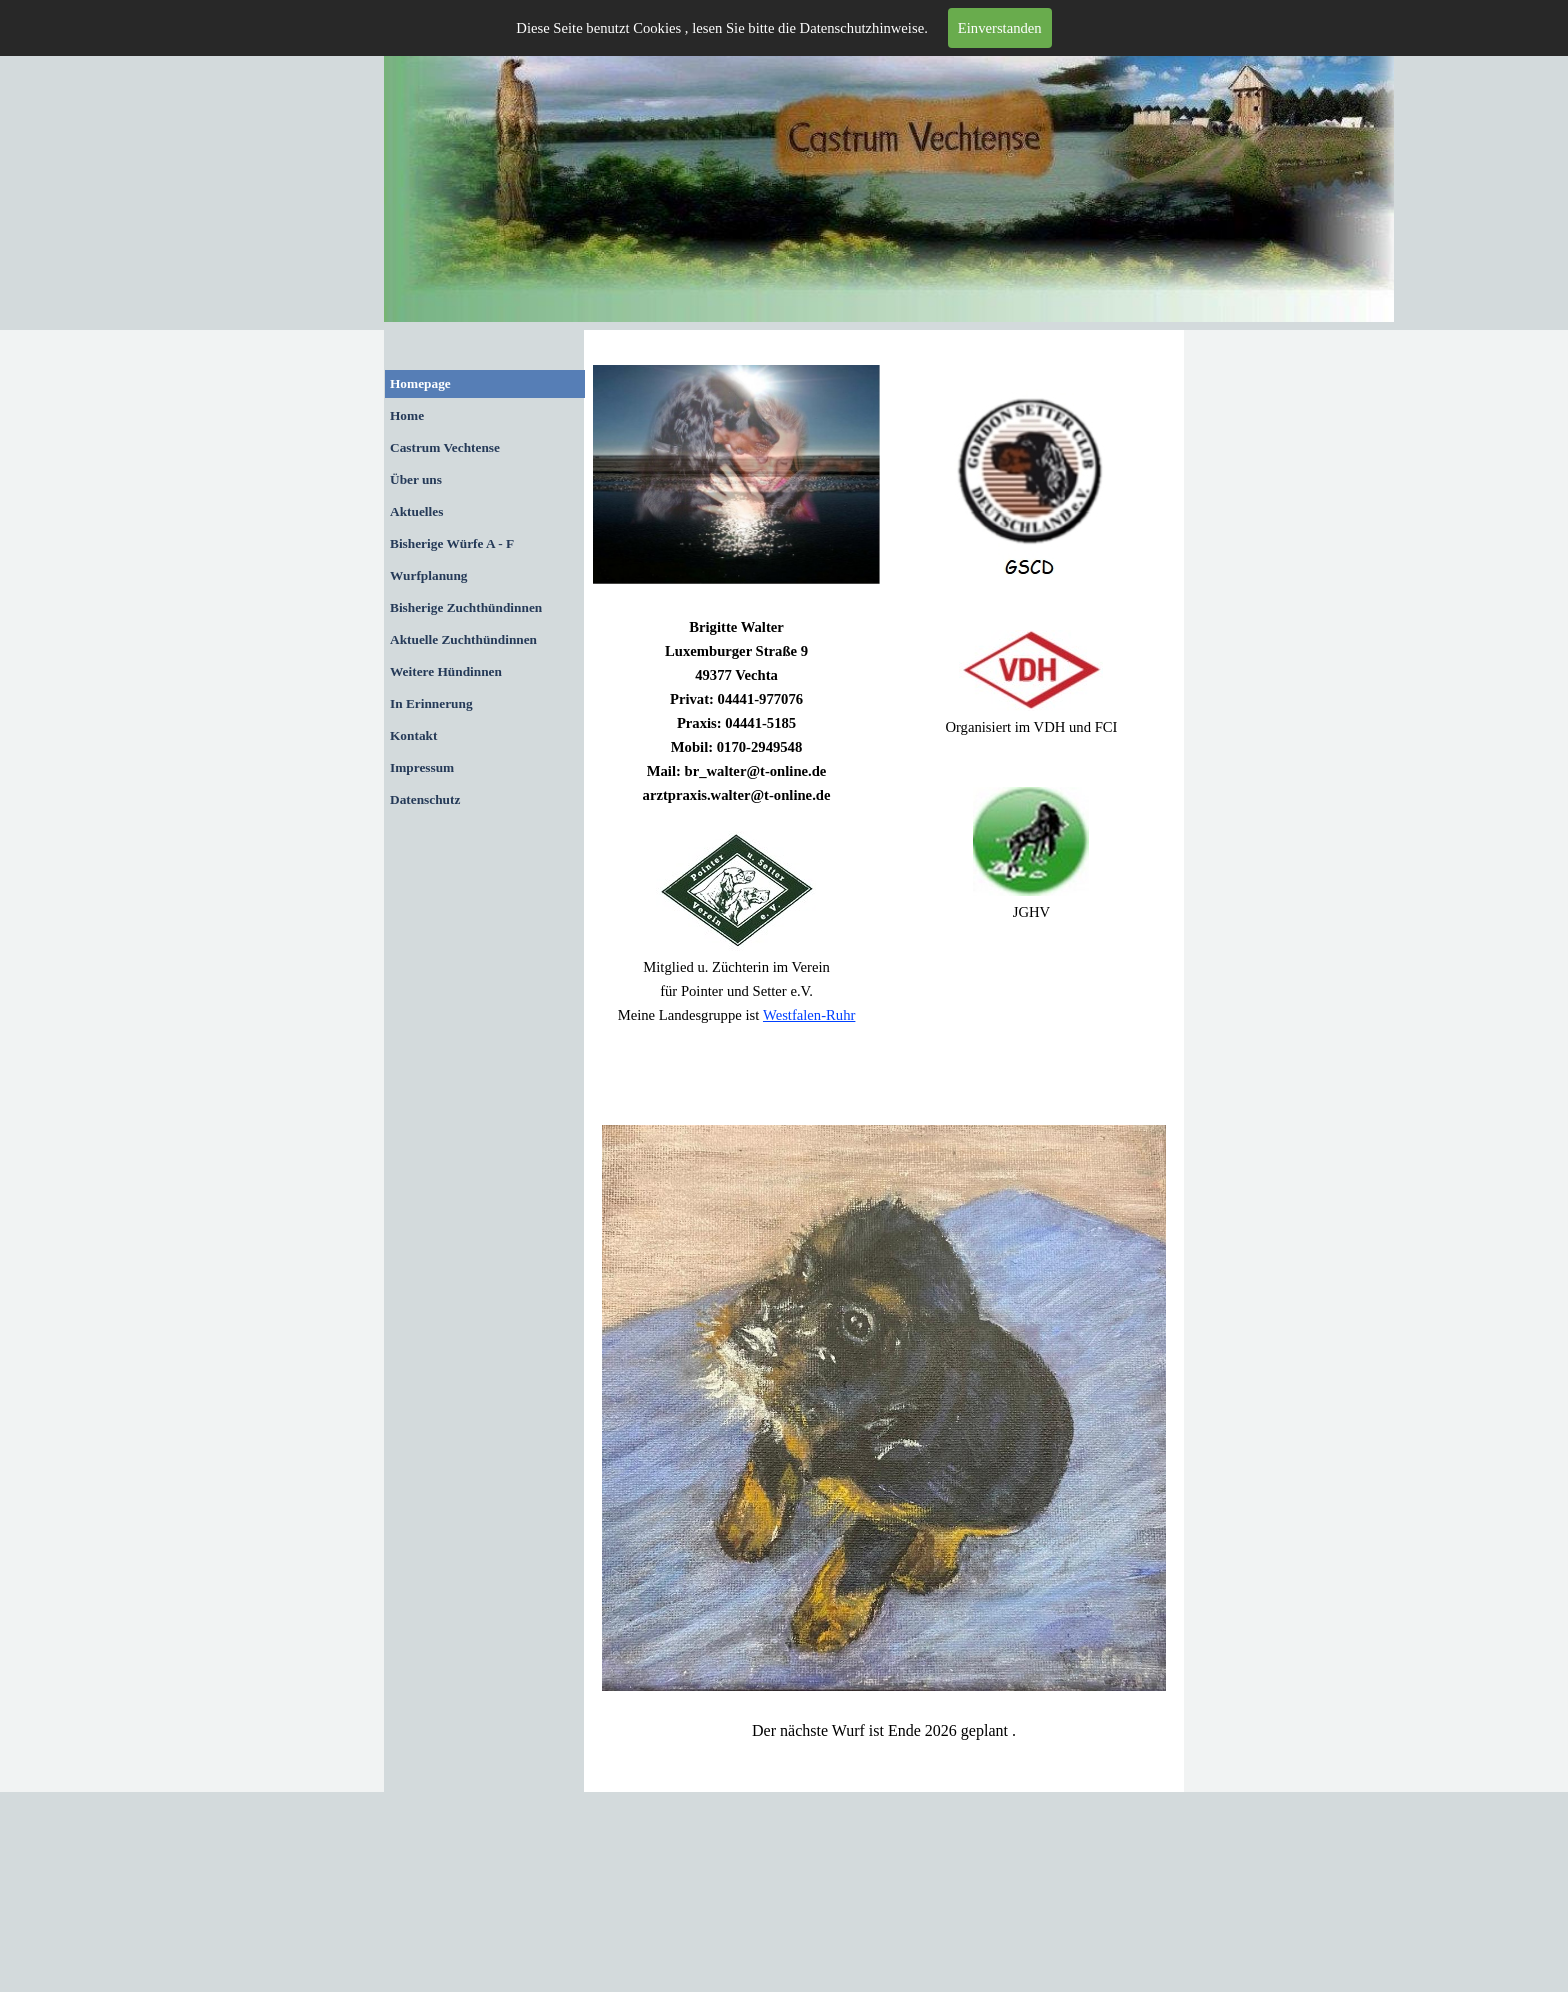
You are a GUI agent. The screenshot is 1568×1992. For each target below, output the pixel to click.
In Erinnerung (431, 703)
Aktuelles (416, 511)
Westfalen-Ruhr (809, 1015)
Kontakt (413, 735)
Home (407, 415)
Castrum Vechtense (445, 447)
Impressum (422, 767)
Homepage (420, 383)
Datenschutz (425, 799)
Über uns (416, 479)
